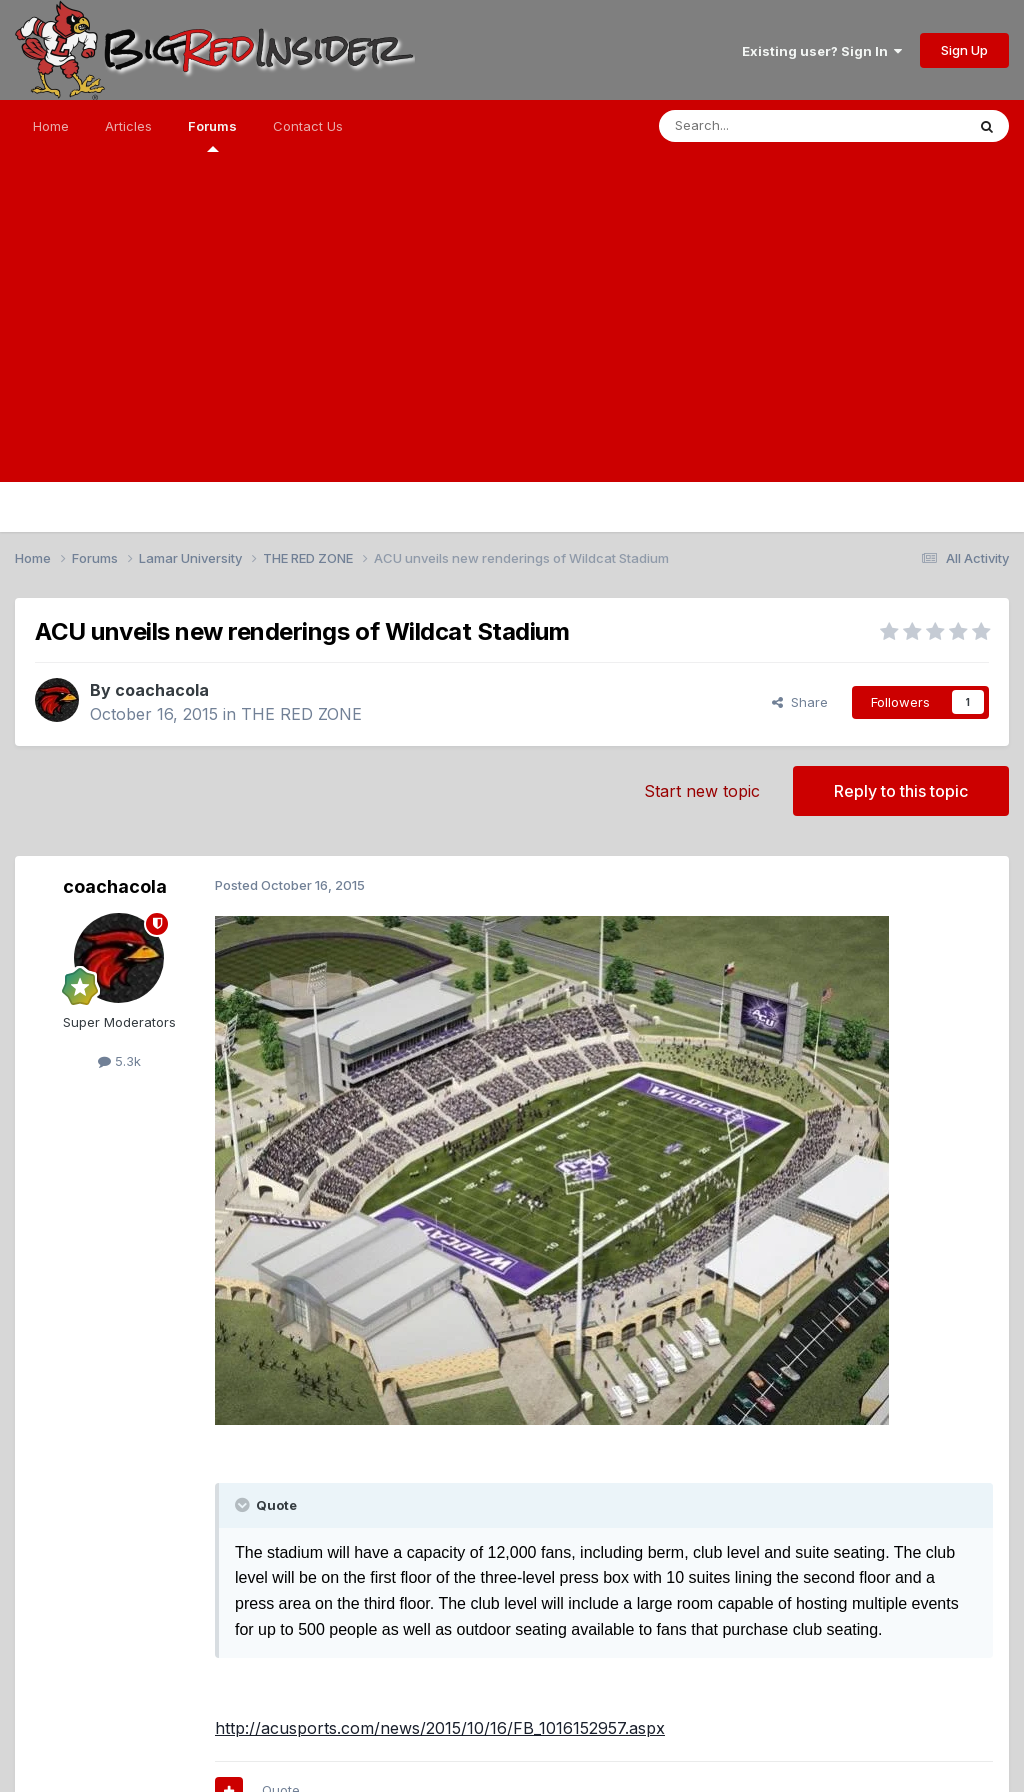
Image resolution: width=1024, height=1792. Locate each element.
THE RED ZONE (301, 714)
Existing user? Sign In (822, 51)
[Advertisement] (512, 342)
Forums (212, 135)
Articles (128, 126)
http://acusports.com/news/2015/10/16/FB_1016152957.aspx (440, 1728)
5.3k (119, 1061)
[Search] (761, 126)
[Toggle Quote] (244, 1505)
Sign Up (964, 50)
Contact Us (308, 126)
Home (51, 126)
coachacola (162, 690)
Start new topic (702, 791)
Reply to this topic (901, 791)
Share (800, 702)
